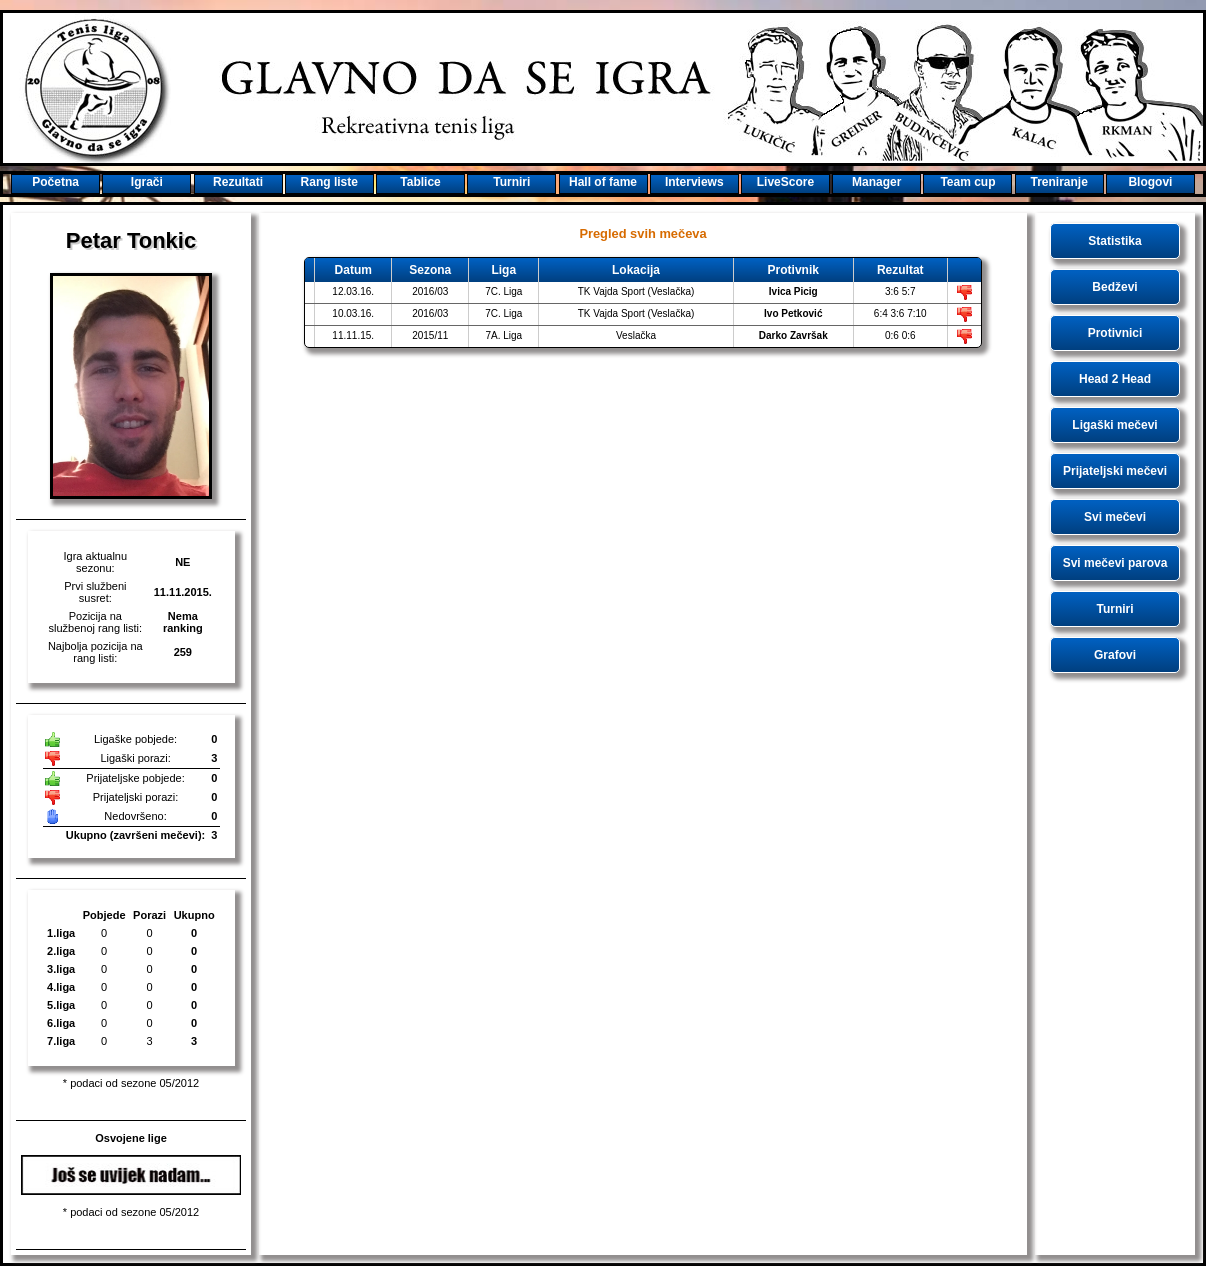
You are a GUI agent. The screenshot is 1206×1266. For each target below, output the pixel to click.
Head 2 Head (1115, 379)
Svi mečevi (1115, 517)
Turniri (1114, 609)
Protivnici (1115, 333)
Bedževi (1114, 287)
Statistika (1114, 241)
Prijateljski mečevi (1115, 471)
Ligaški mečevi (1114, 425)
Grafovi (1115, 655)
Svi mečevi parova (1115, 563)
